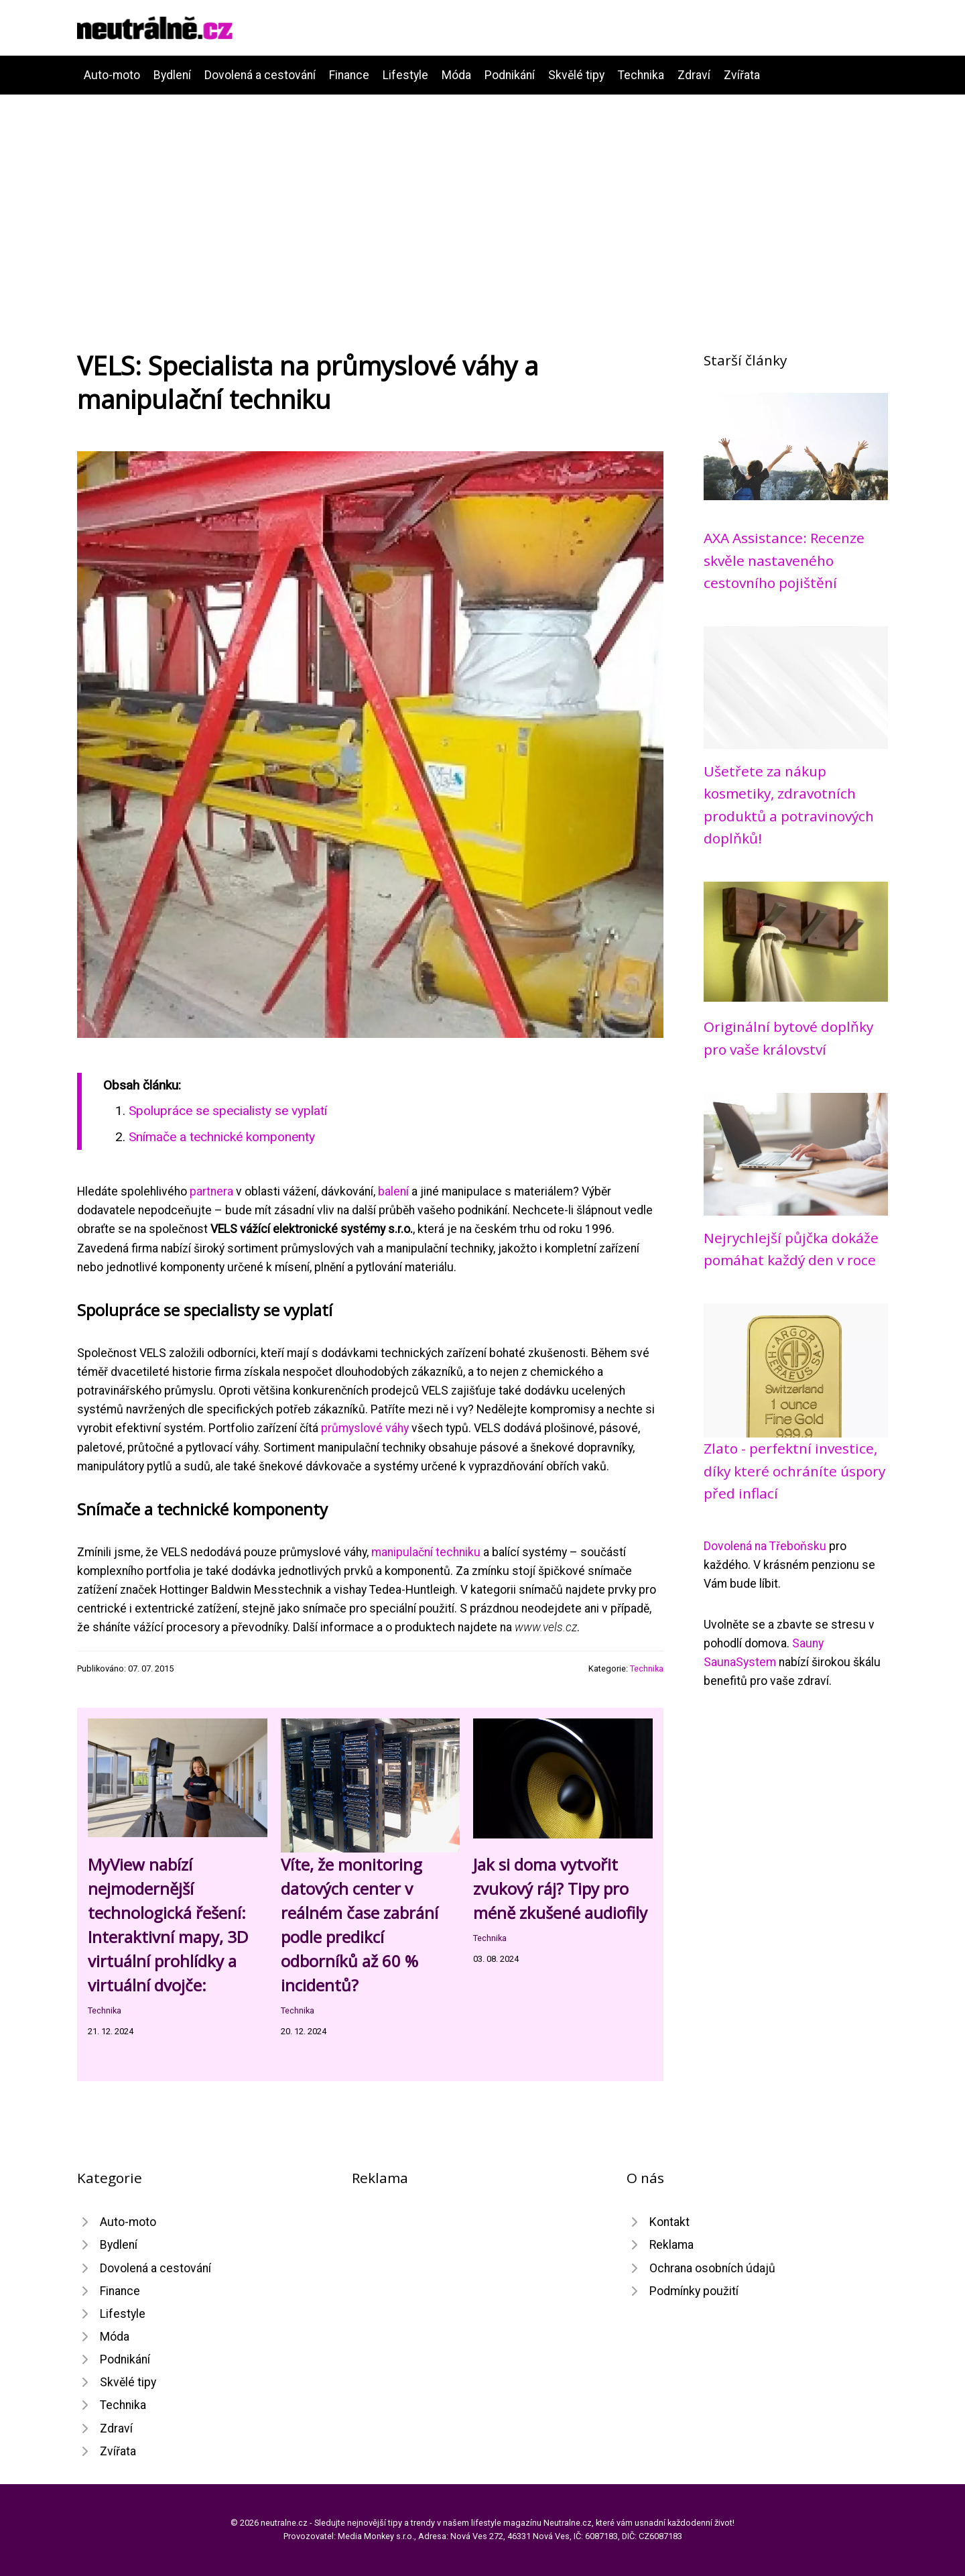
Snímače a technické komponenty (222, 1137)
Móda (456, 75)
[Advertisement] (482, 195)
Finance (349, 75)
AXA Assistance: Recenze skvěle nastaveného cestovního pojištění (784, 560)
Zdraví (694, 75)
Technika (641, 75)
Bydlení (172, 75)
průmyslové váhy (365, 1428)
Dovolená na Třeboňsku (765, 1546)
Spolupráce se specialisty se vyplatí (228, 1110)
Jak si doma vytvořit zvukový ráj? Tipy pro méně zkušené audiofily (560, 1888)
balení (393, 1191)
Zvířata (742, 75)
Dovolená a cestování (260, 75)
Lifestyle (405, 75)
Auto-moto (112, 75)
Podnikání (510, 75)
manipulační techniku (425, 1552)
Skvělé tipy (576, 75)
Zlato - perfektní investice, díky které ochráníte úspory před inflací (794, 1471)
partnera (211, 1191)
